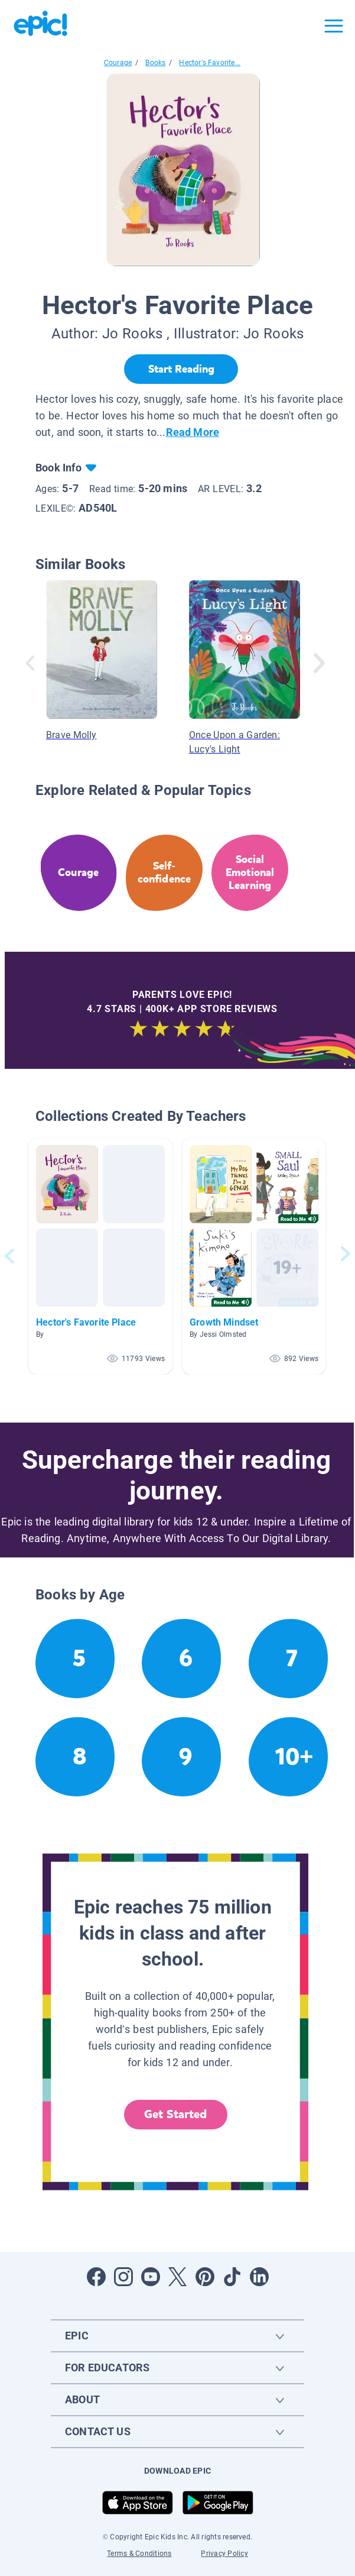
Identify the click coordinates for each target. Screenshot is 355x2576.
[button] (100, 1256)
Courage (118, 63)
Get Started (175, 2114)
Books (155, 63)
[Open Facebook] (96, 2276)
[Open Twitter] (177, 2276)
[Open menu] (334, 26)
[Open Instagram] (123, 2276)
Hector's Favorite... (209, 63)
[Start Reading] (181, 369)
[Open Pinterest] (205, 2276)
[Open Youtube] (150, 2276)
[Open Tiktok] (232, 2276)
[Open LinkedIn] (259, 2276)
